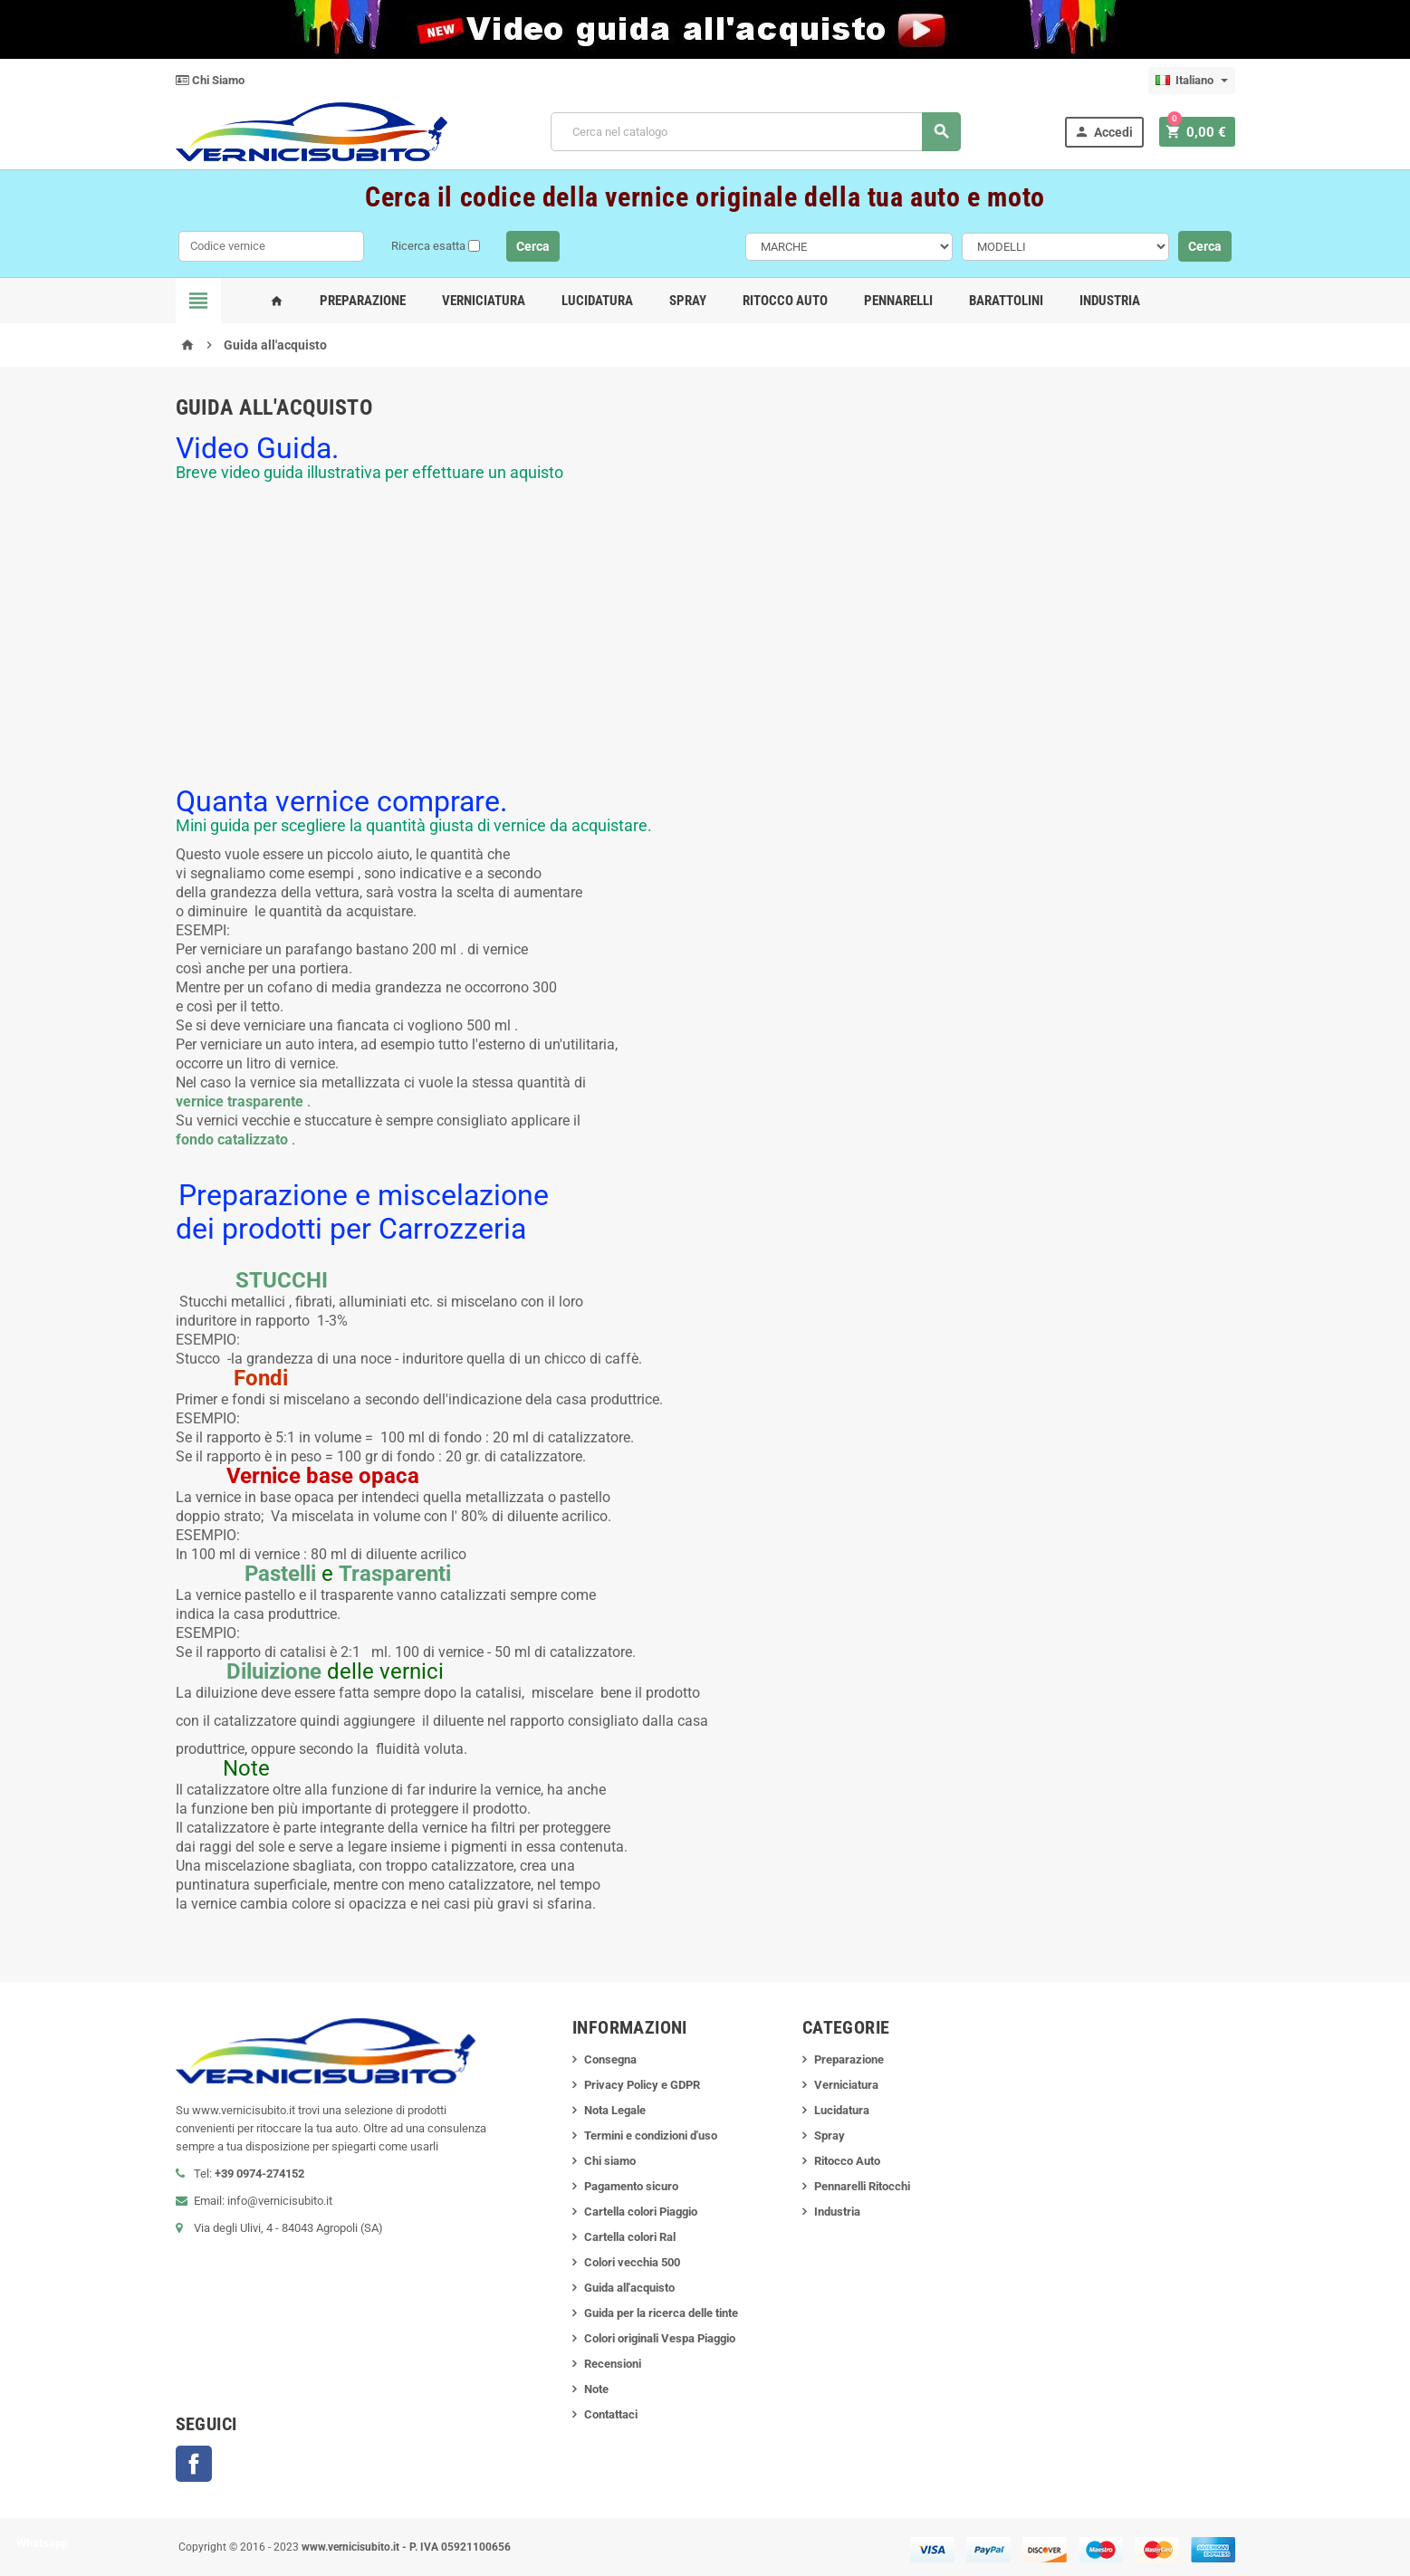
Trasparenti (395, 1573)
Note (596, 2389)
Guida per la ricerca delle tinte (661, 2313)
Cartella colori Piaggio (640, 2211)
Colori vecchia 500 (632, 2262)
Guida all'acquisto (629, 2287)
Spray (687, 300)
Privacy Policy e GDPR (642, 2085)
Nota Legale (615, 2110)
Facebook (194, 2464)
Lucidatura (597, 300)
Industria (1109, 300)
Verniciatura (483, 300)
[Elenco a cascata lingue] (1191, 80)
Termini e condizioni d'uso (650, 2135)
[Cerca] (758, 131)
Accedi (1108, 131)
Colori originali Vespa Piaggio (659, 2338)
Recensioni (612, 2363)
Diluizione (273, 1671)
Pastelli (280, 1573)
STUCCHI (281, 1280)
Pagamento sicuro (631, 2186)
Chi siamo (610, 2161)
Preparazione (363, 300)
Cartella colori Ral (630, 2237)
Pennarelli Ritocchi (862, 2186)
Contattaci (611, 2414)
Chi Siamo (210, 80)
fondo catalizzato (232, 1139)
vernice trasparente (239, 1101)
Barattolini (1006, 300)
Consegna (610, 2059)
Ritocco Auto (785, 300)
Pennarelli (898, 300)
